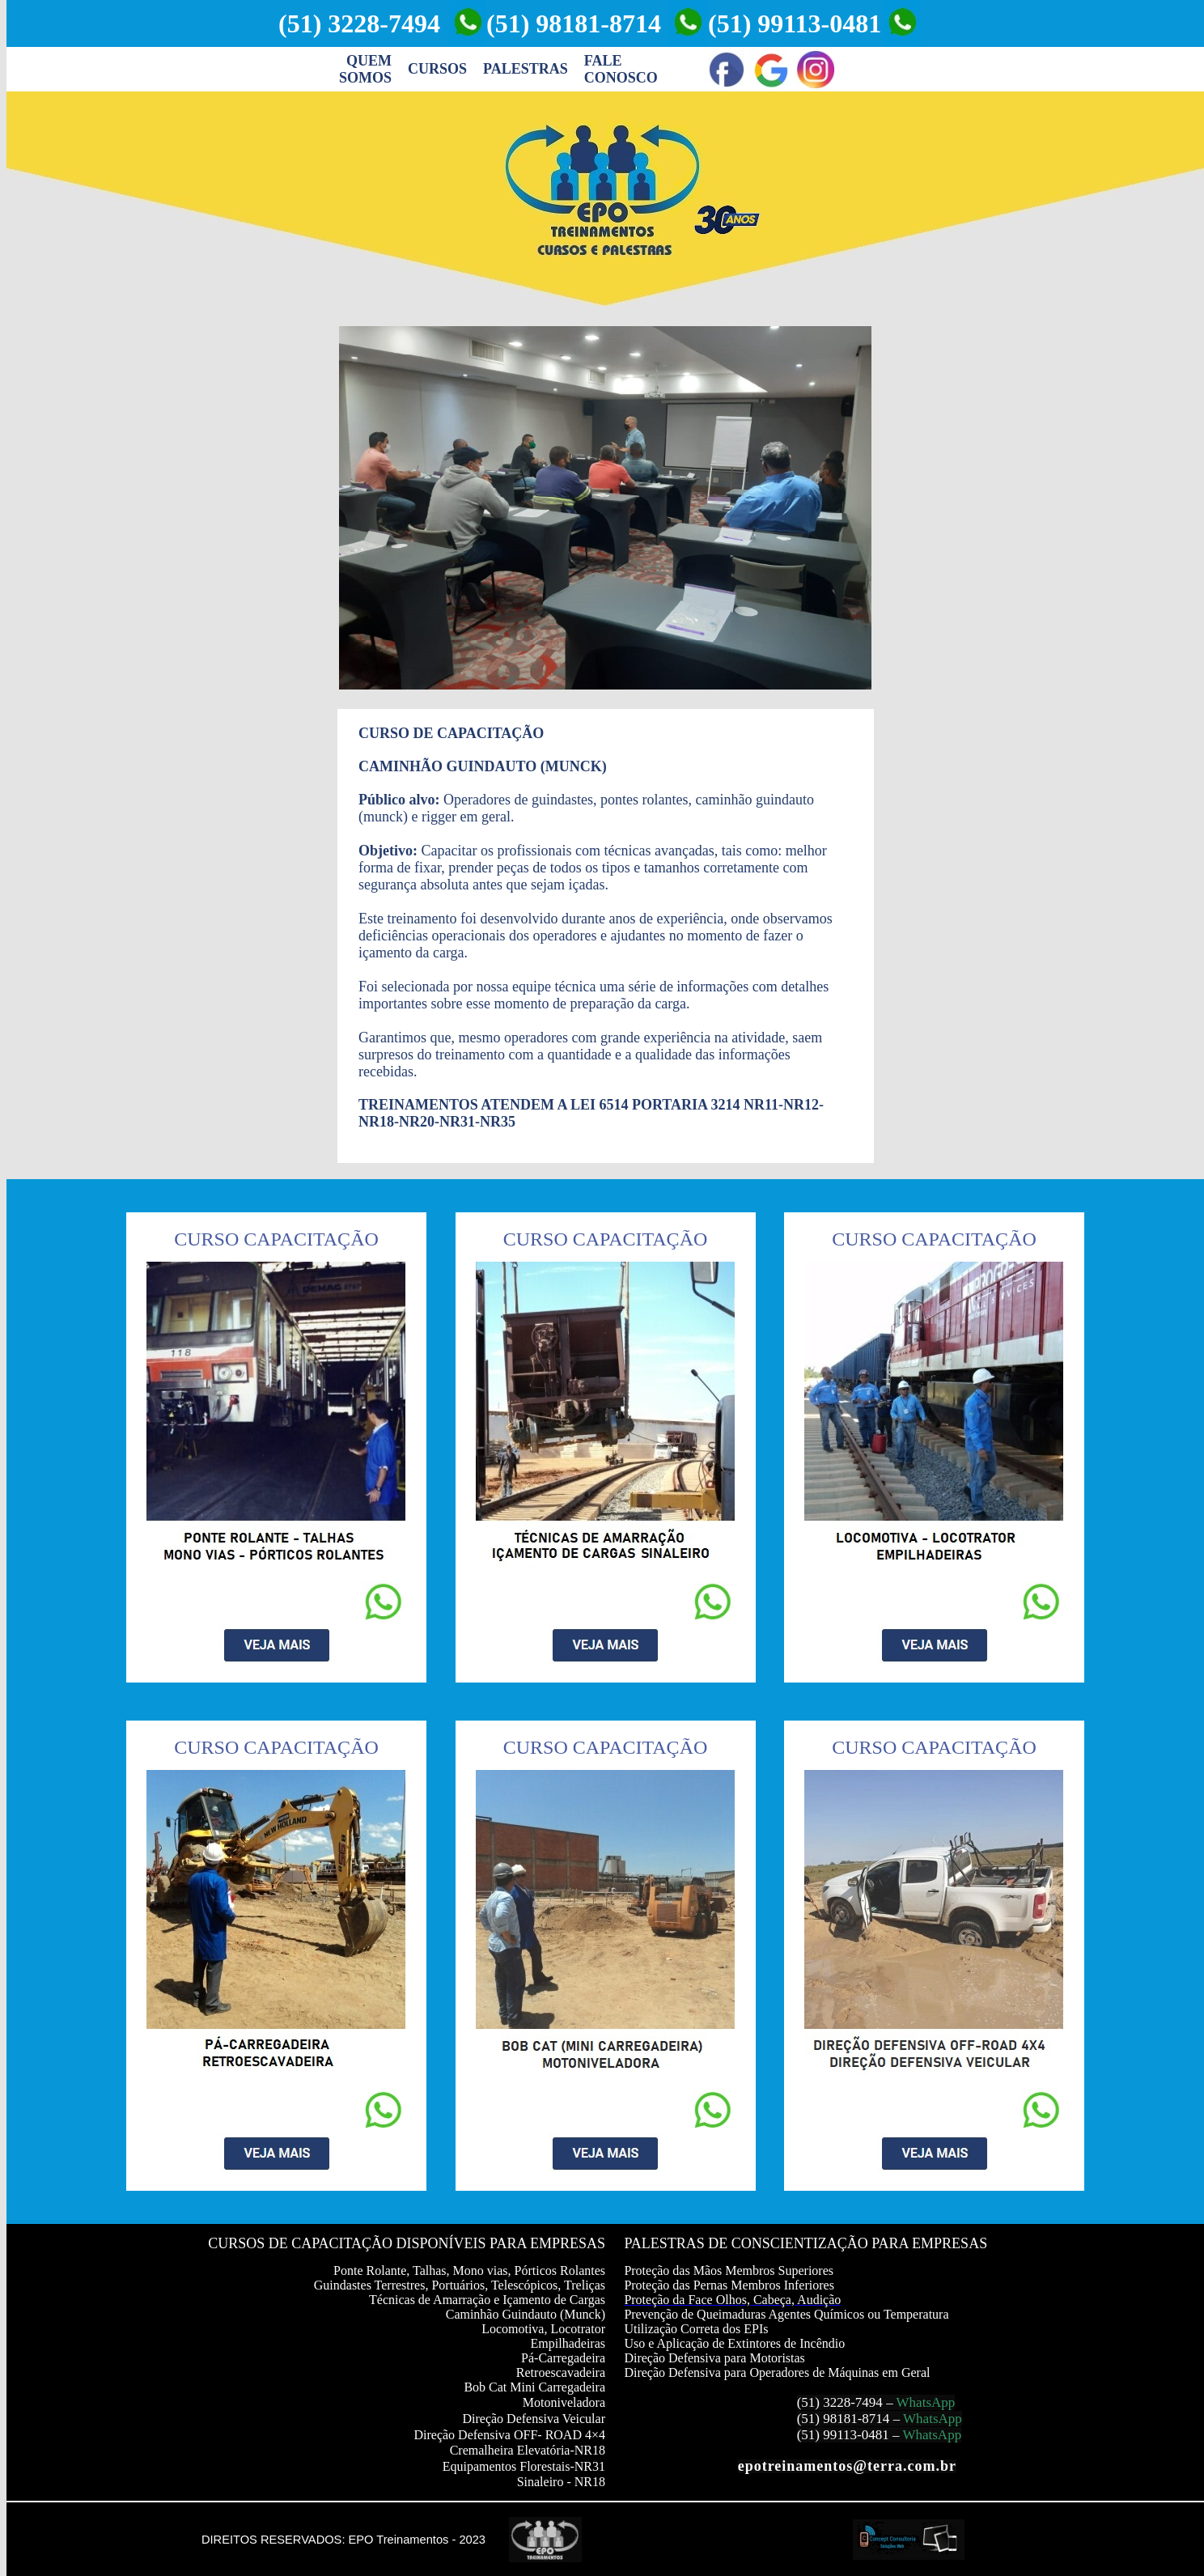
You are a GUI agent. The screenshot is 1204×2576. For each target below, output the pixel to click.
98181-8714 (856, 2418)
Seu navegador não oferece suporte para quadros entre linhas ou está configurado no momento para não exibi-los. (605, 508)
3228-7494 (853, 2402)
